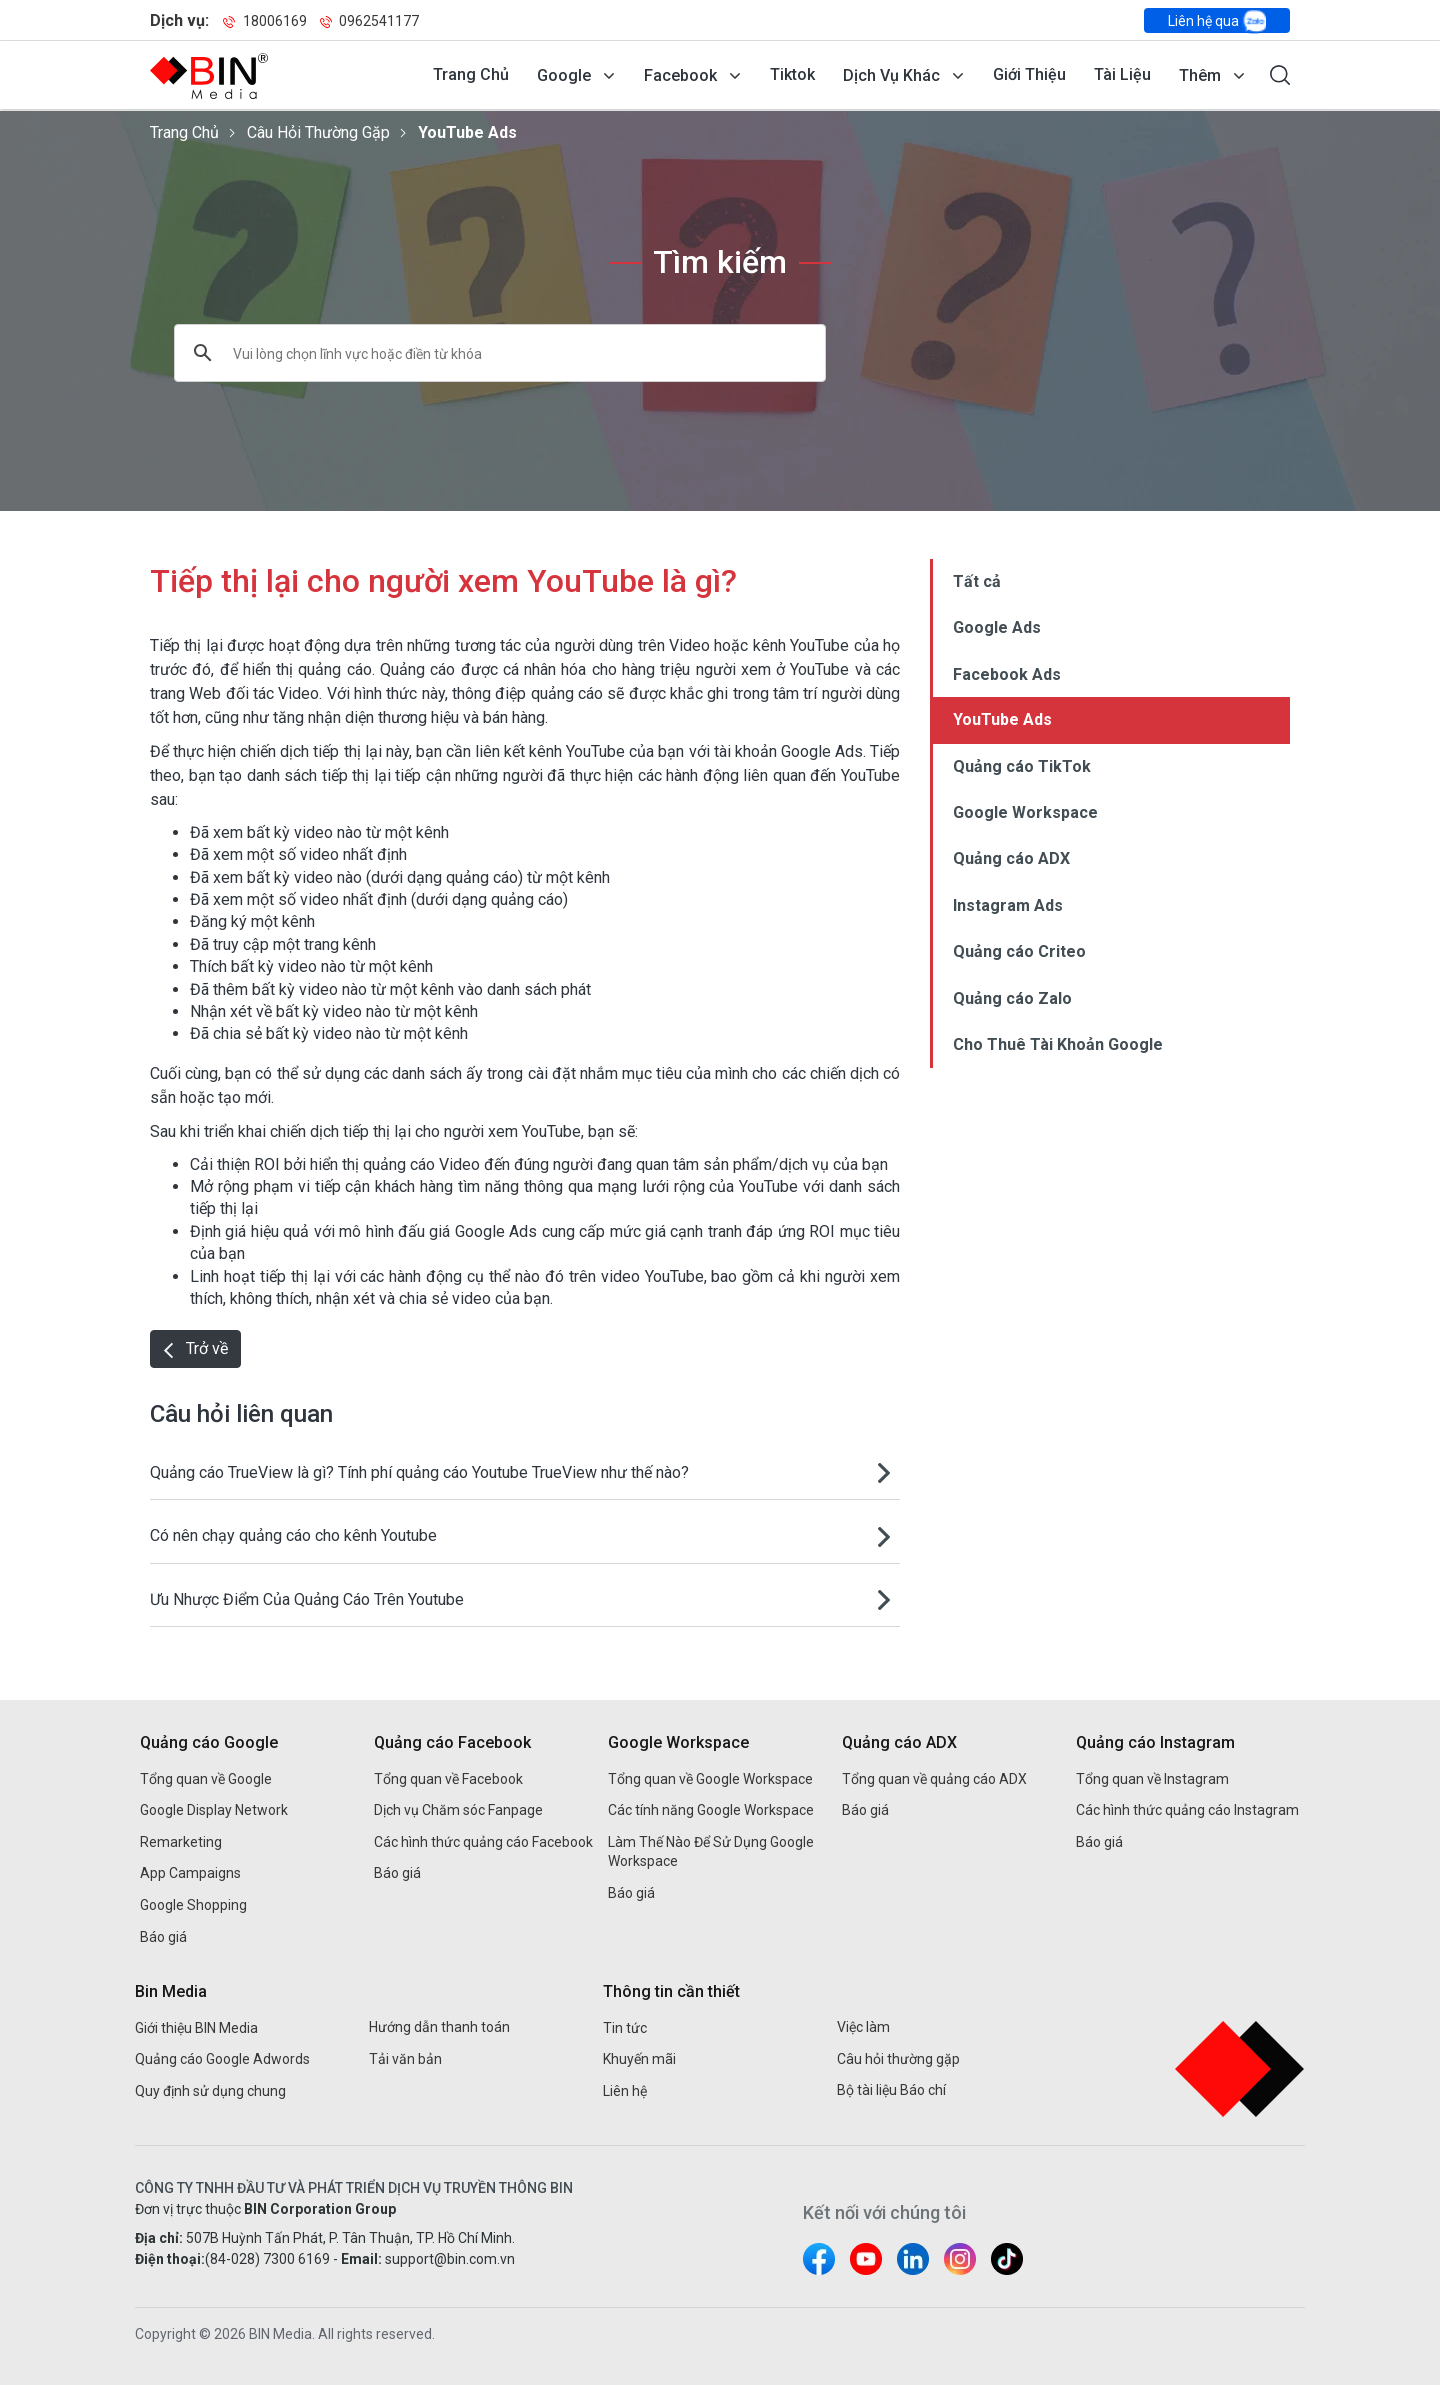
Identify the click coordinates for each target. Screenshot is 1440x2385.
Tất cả (977, 581)
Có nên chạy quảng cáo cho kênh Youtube (293, 1535)
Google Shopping (193, 1905)
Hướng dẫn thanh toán (439, 2027)
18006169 (265, 21)
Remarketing (181, 1842)
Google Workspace (1025, 812)
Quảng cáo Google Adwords (222, 2059)
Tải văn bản (405, 2059)
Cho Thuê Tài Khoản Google (1058, 1044)
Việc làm (863, 2027)
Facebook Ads (1007, 674)
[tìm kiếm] (474, 353)
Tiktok (792, 74)
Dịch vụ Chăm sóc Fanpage (458, 1810)
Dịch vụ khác (891, 75)
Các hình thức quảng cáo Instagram (1187, 1810)
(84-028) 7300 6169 (267, 2259)
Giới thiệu (1029, 74)
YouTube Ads (467, 132)
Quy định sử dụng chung (210, 2091)
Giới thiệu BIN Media (196, 2028)
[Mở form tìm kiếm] (1280, 75)
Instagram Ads (1008, 905)
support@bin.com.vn (450, 2259)
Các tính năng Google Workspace (711, 1810)
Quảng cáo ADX (1011, 858)
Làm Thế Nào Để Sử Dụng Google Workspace (711, 1852)
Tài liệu (1122, 74)
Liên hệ (625, 2091)
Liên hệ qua (1217, 21)
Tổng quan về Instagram (1152, 1779)
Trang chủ (471, 74)
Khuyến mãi (639, 2059)
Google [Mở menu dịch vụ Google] (564, 75)
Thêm (1200, 75)
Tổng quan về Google (206, 1779)
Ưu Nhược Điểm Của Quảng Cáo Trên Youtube (307, 1599)
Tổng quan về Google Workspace (710, 1779)
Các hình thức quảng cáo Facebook (483, 1842)
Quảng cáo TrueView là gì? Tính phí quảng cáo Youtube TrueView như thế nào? (419, 1472)
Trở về (195, 1348)
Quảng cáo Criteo (1019, 951)
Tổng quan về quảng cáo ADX (934, 1779)
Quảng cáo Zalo (1012, 998)
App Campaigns (190, 1873)
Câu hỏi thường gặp (318, 132)
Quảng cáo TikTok (1022, 766)
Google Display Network (214, 1810)
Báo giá (163, 1937)
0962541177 (369, 21)
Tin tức (625, 2028)
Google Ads (997, 627)
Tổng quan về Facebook (448, 1779)
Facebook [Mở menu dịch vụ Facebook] (680, 75)
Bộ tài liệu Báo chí (891, 2090)
